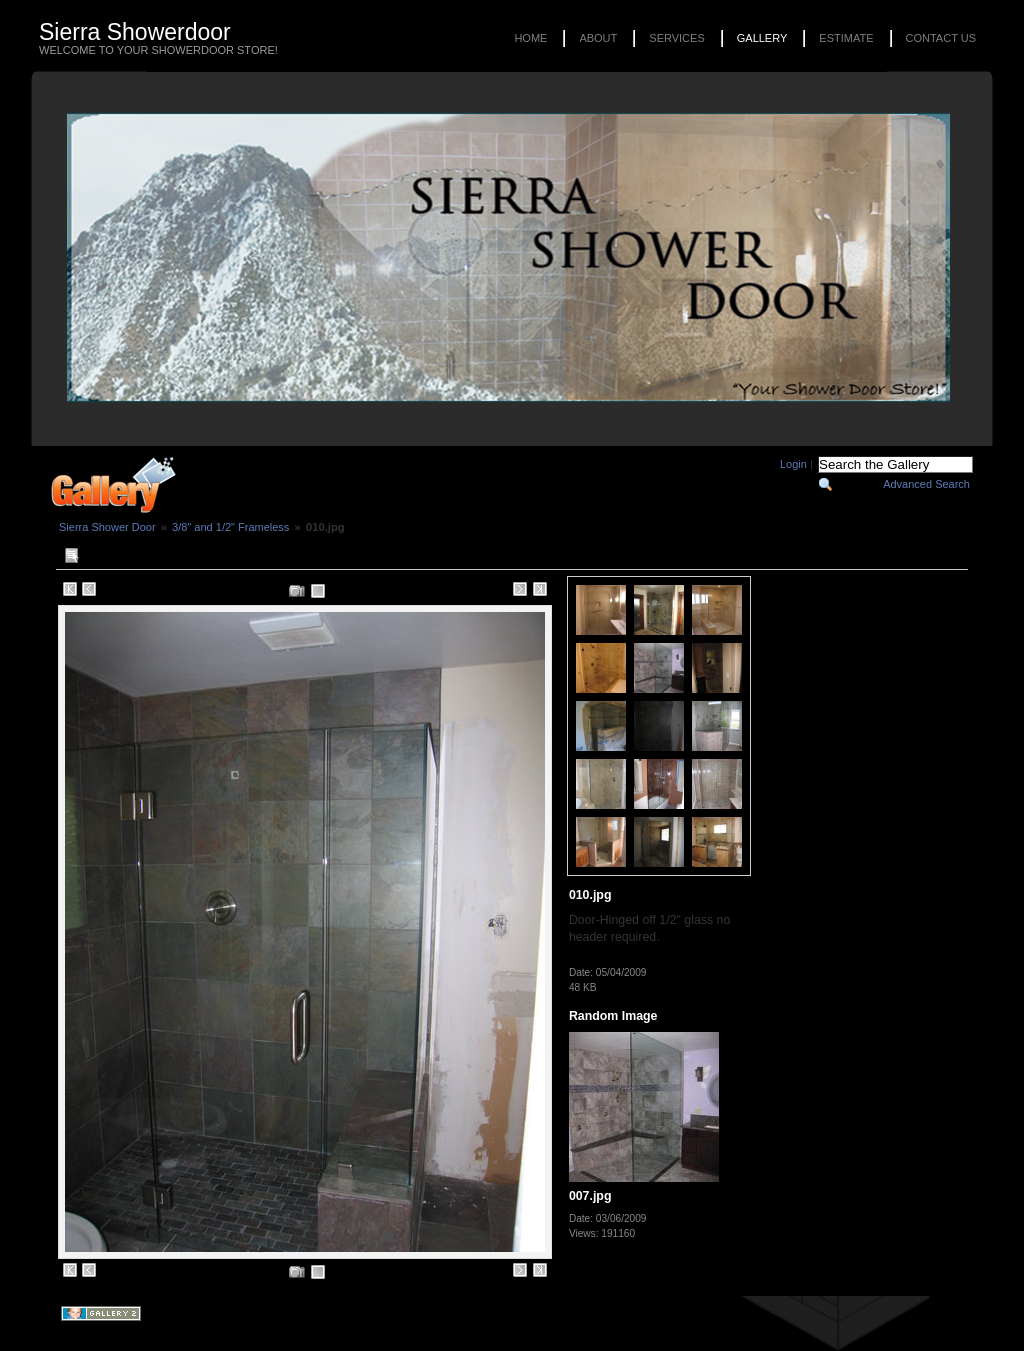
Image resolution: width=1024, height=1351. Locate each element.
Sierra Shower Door (107, 527)
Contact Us (941, 38)
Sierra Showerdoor (135, 32)
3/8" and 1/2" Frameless (230, 527)
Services (676, 38)
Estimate (846, 38)
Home (530, 38)
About (598, 38)
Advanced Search (926, 484)
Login (793, 464)
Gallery (762, 38)
